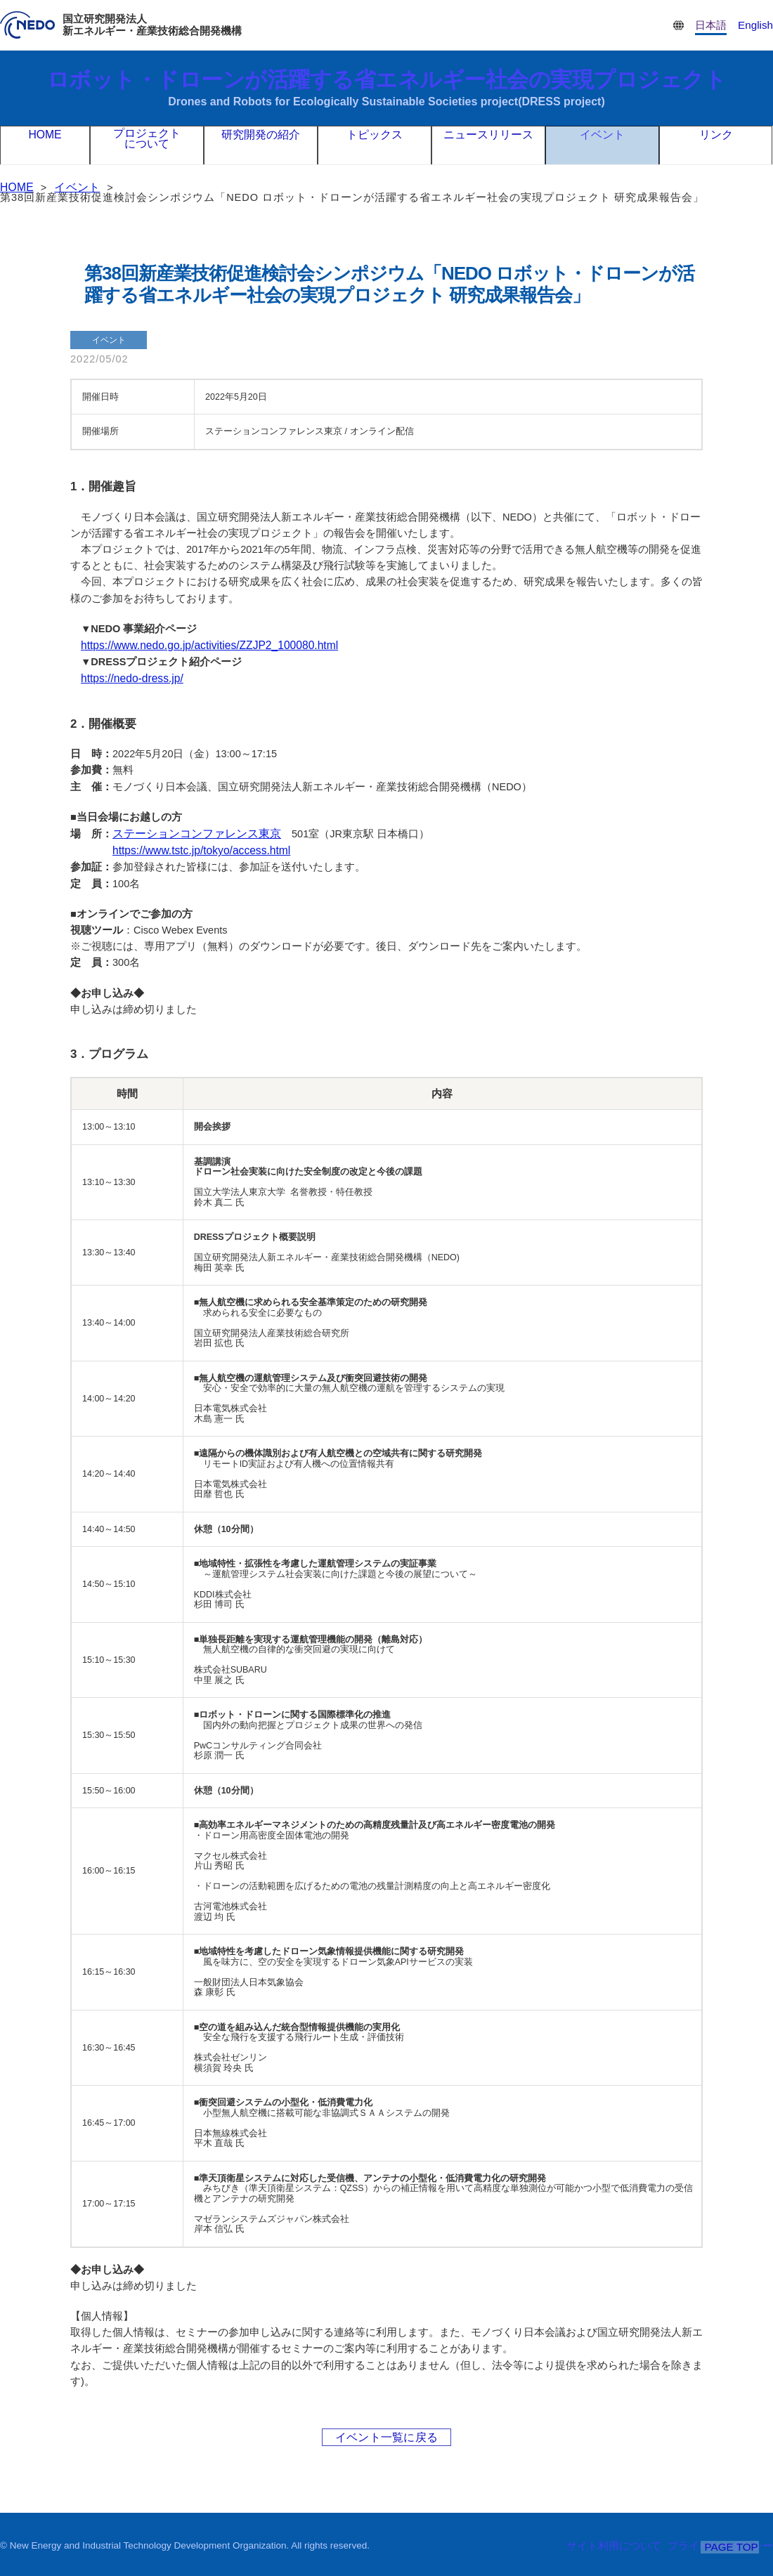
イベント (602, 145)
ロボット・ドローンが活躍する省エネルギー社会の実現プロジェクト (386, 88)
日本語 (715, 25)
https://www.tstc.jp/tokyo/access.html (195, 848)
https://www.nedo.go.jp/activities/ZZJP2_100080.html (200, 644)
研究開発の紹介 (260, 145)
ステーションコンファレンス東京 (191, 831)
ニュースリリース (488, 145)
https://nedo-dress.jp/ (128, 677)
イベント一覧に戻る (387, 2434)
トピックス (374, 145)
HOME (45, 145)
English (756, 25)
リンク (716, 145)
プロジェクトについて (147, 146)
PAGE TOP (732, 2546)
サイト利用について (624, 2544)
